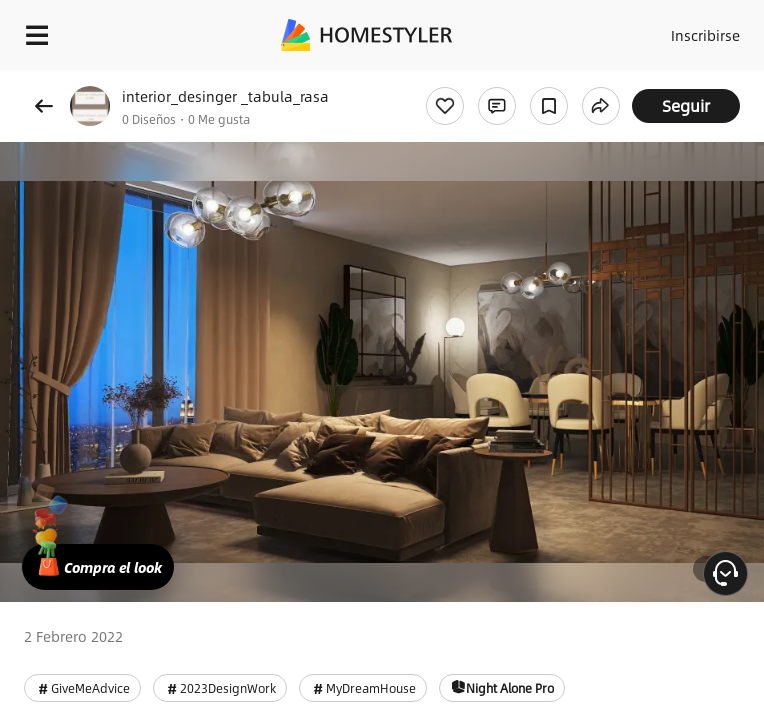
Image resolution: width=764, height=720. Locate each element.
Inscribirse (705, 35)
